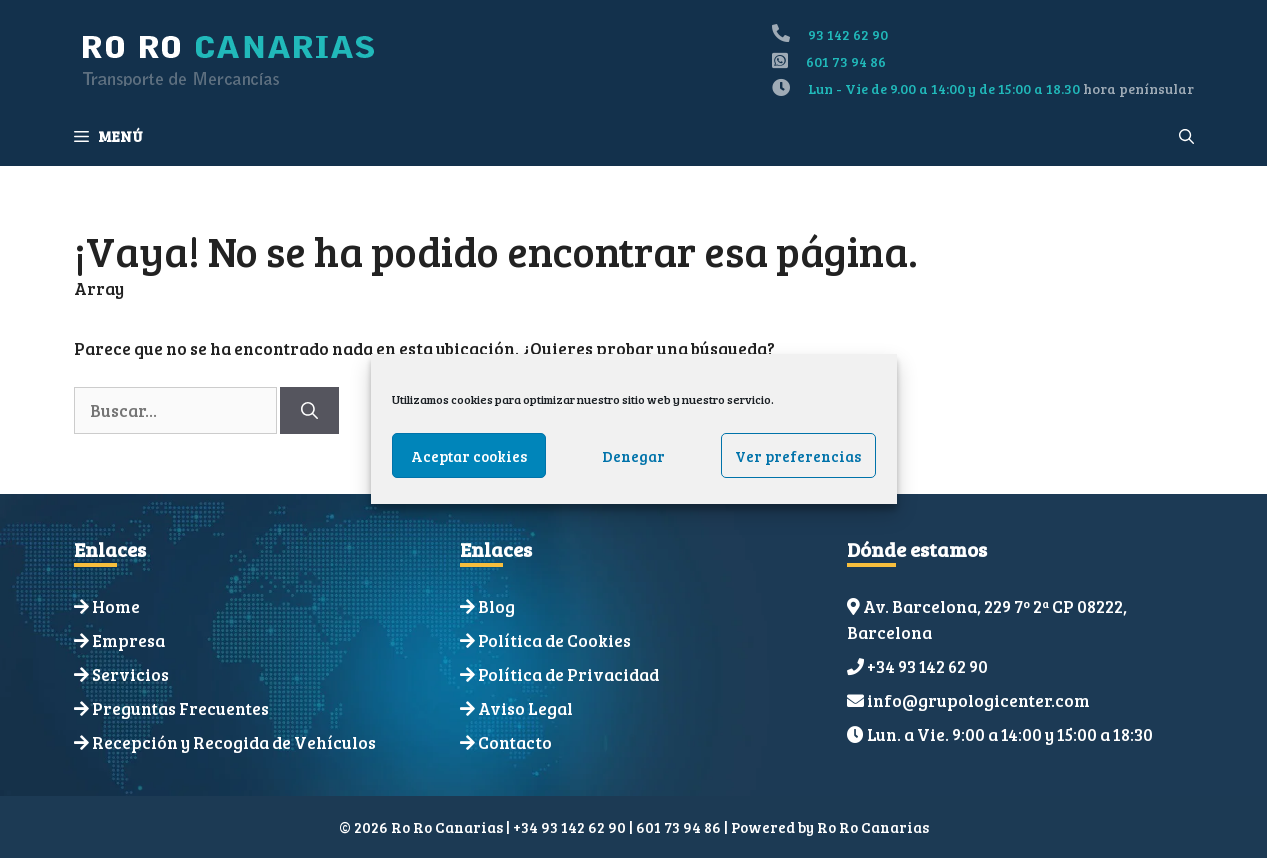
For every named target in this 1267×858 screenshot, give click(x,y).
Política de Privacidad (568, 674)
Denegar (633, 456)
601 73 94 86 (846, 61)
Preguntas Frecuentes (180, 708)
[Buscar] (309, 411)
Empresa (128, 640)
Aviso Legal (525, 708)
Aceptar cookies (469, 456)
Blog (496, 606)
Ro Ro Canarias (873, 827)
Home (116, 606)
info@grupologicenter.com (978, 700)
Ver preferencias (798, 456)
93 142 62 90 (848, 34)
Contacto (515, 742)
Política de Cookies (554, 640)
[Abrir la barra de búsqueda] (1186, 136)
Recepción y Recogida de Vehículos (234, 742)
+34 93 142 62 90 (927, 666)
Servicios (130, 674)
